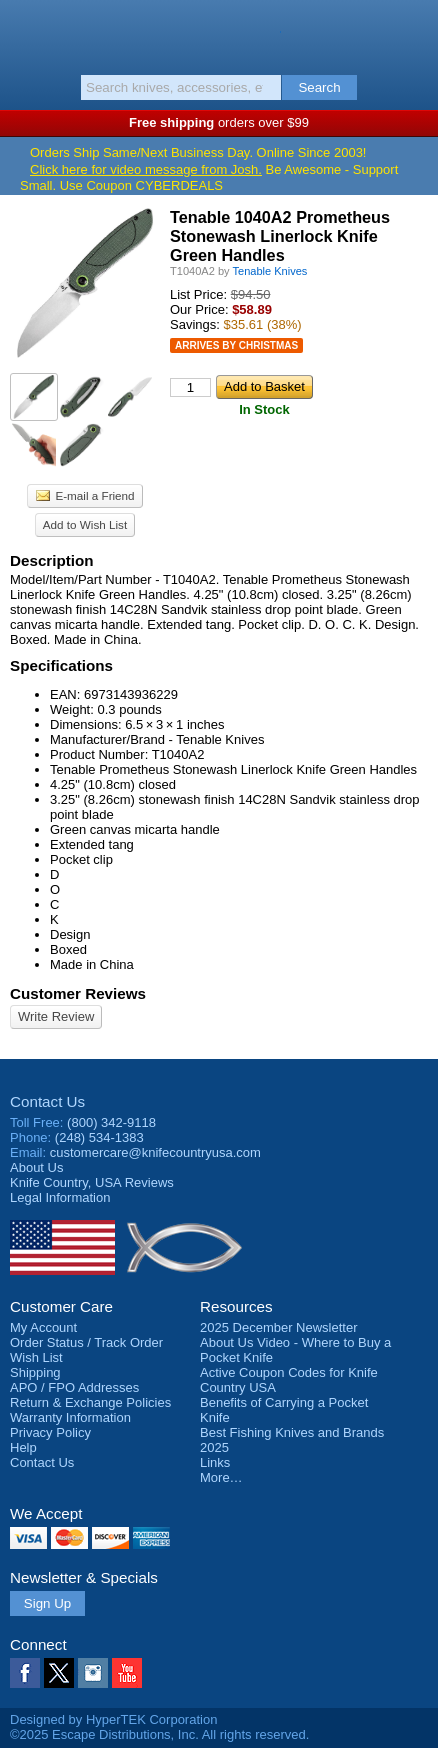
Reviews (92, 1182)
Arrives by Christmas (236, 345)
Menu (25, 32)
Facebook (25, 1673)
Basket (413, 32)
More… (221, 1477)
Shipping (35, 1372)
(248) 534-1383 (99, 1137)
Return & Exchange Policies (90, 1402)
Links (215, 1462)
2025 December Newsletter (279, 1327)
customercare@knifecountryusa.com (155, 1152)
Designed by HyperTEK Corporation (113, 1719)
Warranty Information (70, 1417)
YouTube (127, 1673)
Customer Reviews (78, 993)
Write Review (56, 1016)
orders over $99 (219, 122)
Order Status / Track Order (86, 1342)
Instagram (93, 1673)
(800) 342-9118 (111, 1122)
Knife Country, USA (219, 34)
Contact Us (47, 1101)
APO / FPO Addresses (74, 1387)
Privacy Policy (50, 1432)
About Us (36, 1167)
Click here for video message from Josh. (146, 169)
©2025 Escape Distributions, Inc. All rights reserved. (159, 1734)
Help (23, 1447)
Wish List (36, 1357)
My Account (43, 1327)
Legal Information (60, 1197)
